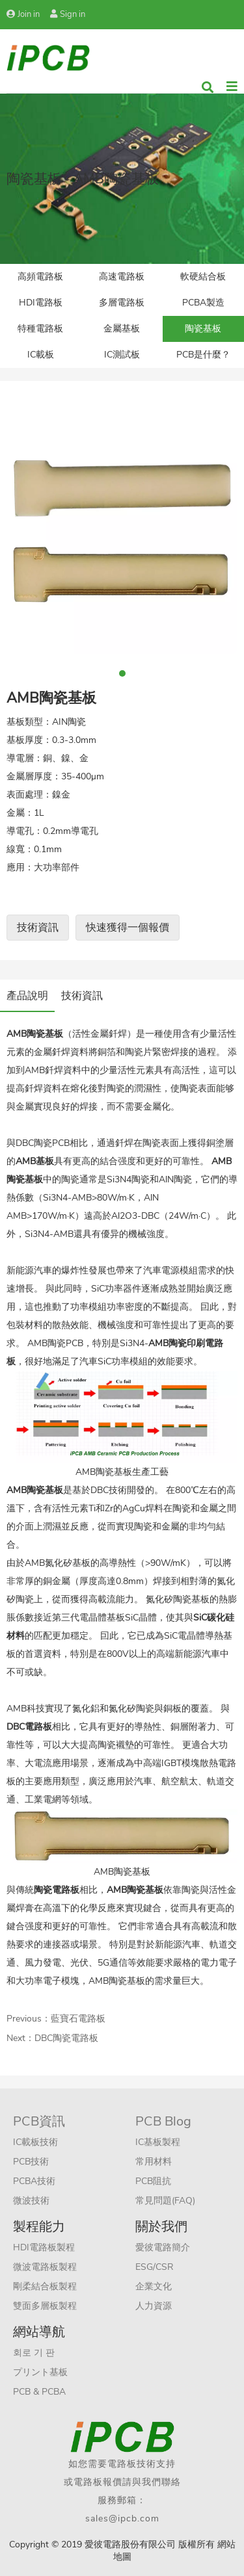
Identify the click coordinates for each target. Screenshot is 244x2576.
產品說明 (27, 996)
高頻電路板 (40, 276)
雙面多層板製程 (45, 2306)
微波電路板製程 (45, 2267)
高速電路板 (121, 276)
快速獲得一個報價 (127, 927)
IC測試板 (122, 354)
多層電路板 (121, 302)
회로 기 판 (34, 2353)
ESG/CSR (154, 2267)
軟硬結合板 (203, 276)
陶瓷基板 (203, 328)
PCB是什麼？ (203, 354)
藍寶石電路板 (78, 2018)
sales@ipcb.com (122, 2518)
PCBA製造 (203, 302)
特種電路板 (40, 328)
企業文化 (153, 2286)
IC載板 (40, 354)
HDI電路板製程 (44, 2247)
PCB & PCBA (39, 2392)
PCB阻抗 (153, 2181)
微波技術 (31, 2200)
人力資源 (153, 2306)
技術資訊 (38, 927)
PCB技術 (31, 2161)
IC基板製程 (157, 2142)
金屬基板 (121, 328)
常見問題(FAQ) (165, 2200)
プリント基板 (40, 2372)
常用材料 (153, 2161)
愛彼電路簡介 (162, 2247)
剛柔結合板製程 (45, 2286)
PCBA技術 (34, 2181)
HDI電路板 (40, 302)
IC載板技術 (35, 2142)
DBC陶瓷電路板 (66, 2038)
